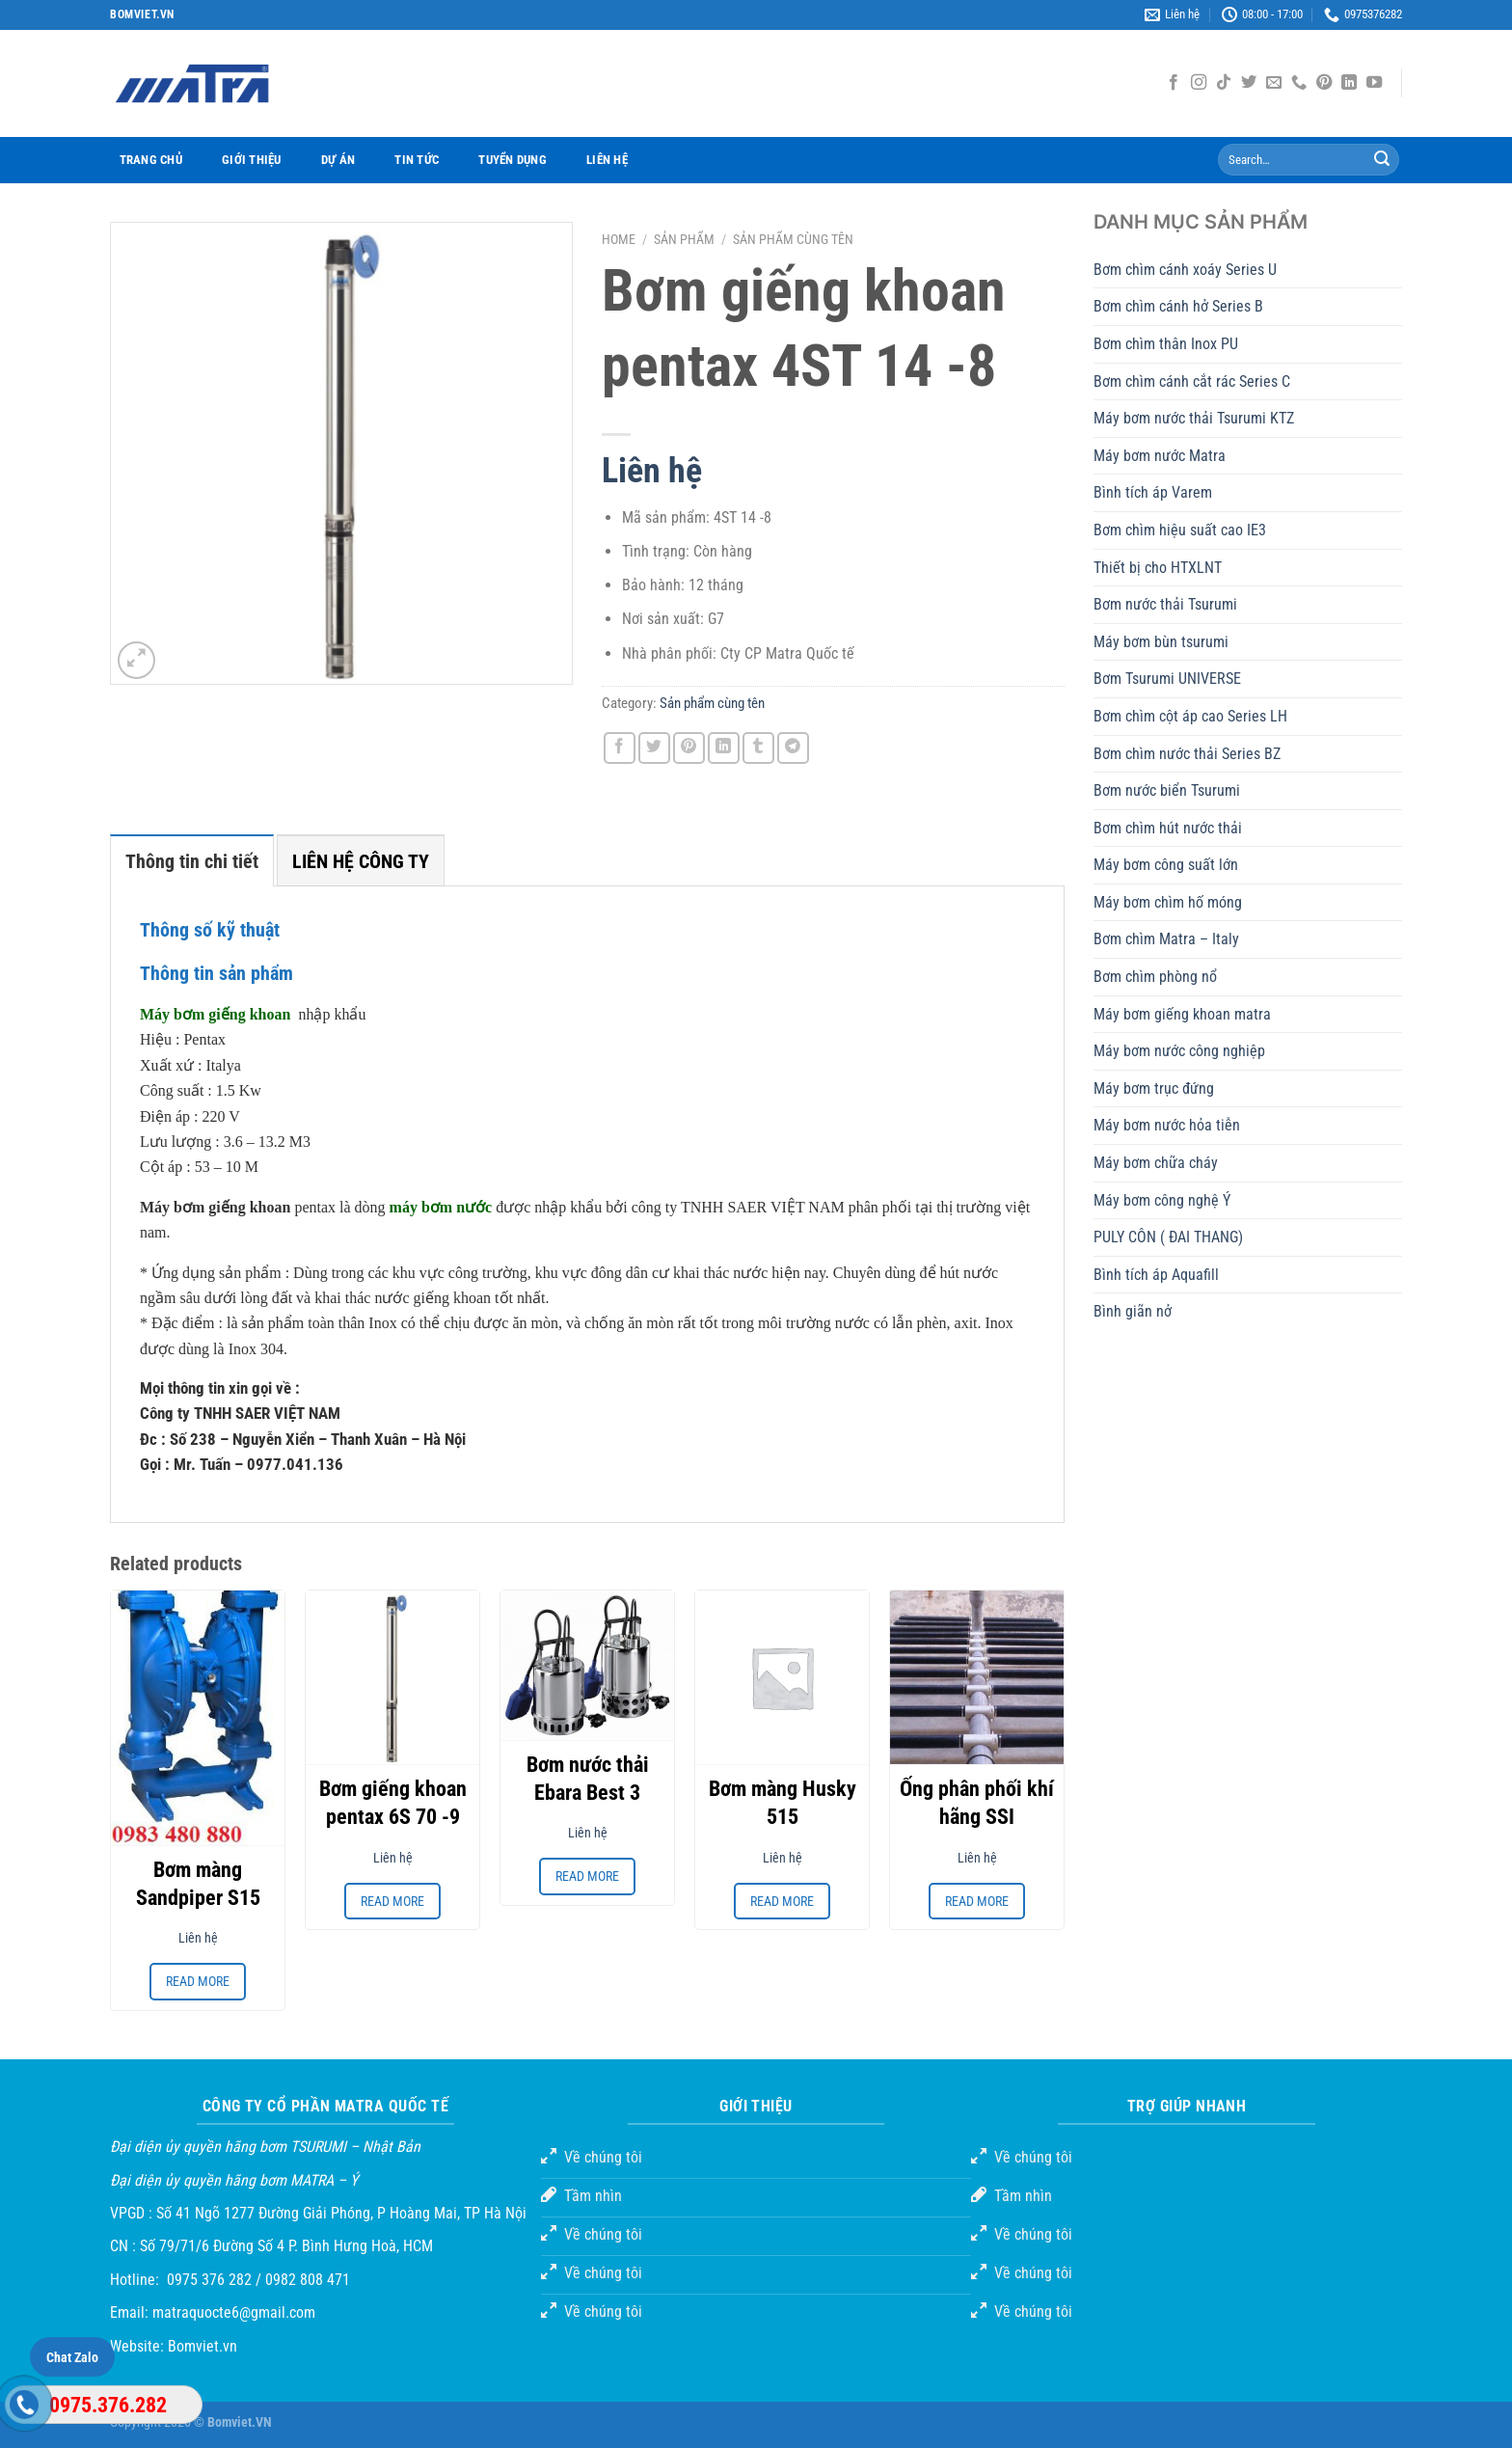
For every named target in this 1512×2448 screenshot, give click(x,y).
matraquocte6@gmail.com (233, 2312)
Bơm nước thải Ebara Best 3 (587, 1779)
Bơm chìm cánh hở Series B (1178, 306)
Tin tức (416, 159)
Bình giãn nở (1133, 1311)
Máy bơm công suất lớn (1166, 865)
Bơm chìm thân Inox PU (1166, 344)
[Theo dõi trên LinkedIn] (1349, 83)
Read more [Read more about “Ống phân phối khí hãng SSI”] (977, 1901)
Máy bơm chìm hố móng (1168, 902)
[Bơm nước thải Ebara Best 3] (587, 1665)
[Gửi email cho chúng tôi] (1274, 83)
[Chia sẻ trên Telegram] (793, 748)
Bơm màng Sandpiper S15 (198, 1884)
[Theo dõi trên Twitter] (1248, 83)
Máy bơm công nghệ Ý (1162, 1200)
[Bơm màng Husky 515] (782, 1677)
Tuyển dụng (512, 159)
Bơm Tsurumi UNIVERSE (1167, 678)
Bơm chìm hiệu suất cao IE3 (1180, 530)
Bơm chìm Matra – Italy (1166, 939)
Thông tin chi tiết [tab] (191, 861)
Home (618, 239)
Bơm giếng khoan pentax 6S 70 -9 (393, 1803)
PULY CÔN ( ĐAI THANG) (1168, 1237)
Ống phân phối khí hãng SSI (977, 1803)
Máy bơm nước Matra (1160, 456)
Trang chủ (151, 159)
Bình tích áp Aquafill (1156, 1274)
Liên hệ (607, 159)
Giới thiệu (252, 159)
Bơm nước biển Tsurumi (1167, 790)
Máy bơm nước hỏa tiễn (1167, 1125)
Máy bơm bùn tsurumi (1161, 642)
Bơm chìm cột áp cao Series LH (1190, 716)
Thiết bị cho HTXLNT (1158, 567)
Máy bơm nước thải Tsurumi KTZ (1194, 418)
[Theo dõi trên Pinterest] (1324, 83)
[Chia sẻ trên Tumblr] (758, 748)
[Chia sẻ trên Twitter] (654, 748)
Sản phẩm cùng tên (793, 239)
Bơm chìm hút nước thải (1168, 828)
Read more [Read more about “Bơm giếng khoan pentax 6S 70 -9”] (392, 1901)
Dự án (338, 159)
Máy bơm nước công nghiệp (1179, 1051)
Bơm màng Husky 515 (782, 1803)
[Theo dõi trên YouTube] (1374, 83)
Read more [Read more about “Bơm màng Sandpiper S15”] (198, 1981)
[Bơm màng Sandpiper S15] (197, 1718)
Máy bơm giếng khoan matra (1182, 1014)
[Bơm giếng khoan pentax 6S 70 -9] (392, 1677)
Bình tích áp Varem (1153, 492)
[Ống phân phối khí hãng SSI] (977, 1677)
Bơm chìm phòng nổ (1155, 976)
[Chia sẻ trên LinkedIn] (724, 748)
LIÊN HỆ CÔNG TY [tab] (360, 861)
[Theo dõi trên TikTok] (1223, 83)
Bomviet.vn (202, 2346)
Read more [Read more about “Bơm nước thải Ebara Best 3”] (587, 1876)
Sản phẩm (684, 239)
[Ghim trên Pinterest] (689, 748)
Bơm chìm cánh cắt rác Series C (1192, 381)
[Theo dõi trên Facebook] (1173, 83)
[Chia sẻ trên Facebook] (619, 748)
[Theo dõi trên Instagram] (1198, 83)
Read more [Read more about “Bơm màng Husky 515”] (782, 1901)
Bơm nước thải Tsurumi (1165, 604)
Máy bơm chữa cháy (1156, 1163)
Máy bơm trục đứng (1154, 1088)
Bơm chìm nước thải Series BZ (1187, 754)
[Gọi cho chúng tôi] (1299, 83)
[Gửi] (1381, 160)
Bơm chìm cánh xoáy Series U (1185, 269)
